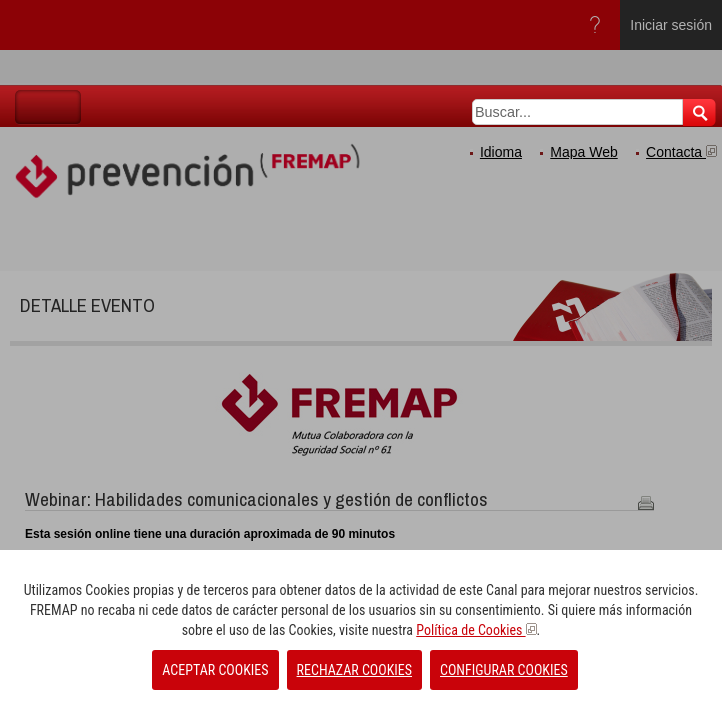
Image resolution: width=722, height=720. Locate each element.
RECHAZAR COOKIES (354, 670)
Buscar (699, 112)
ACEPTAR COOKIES (215, 670)
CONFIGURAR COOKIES (504, 670)
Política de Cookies (476, 630)
